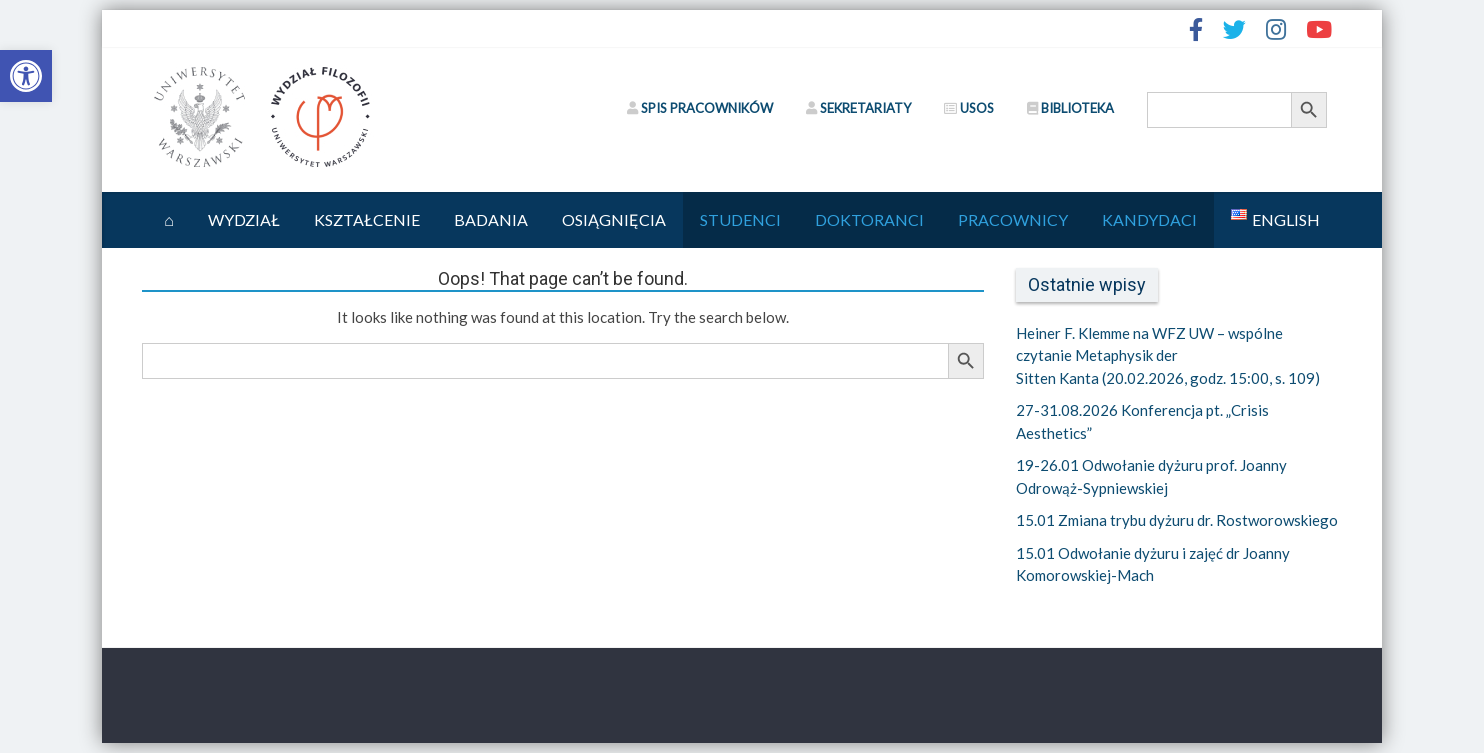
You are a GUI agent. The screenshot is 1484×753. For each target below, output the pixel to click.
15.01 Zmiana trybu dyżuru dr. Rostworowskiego (1177, 520)
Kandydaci (1149, 219)
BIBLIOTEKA (1070, 108)
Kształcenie (367, 219)
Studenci (740, 219)
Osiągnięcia (614, 219)
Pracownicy (1013, 219)
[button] (26, 76)
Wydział (244, 219)
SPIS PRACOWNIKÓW (700, 108)
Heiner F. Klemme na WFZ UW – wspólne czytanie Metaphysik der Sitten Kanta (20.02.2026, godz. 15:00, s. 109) (1168, 355)
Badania (491, 219)
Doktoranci (869, 219)
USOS (969, 108)
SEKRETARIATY (858, 108)
